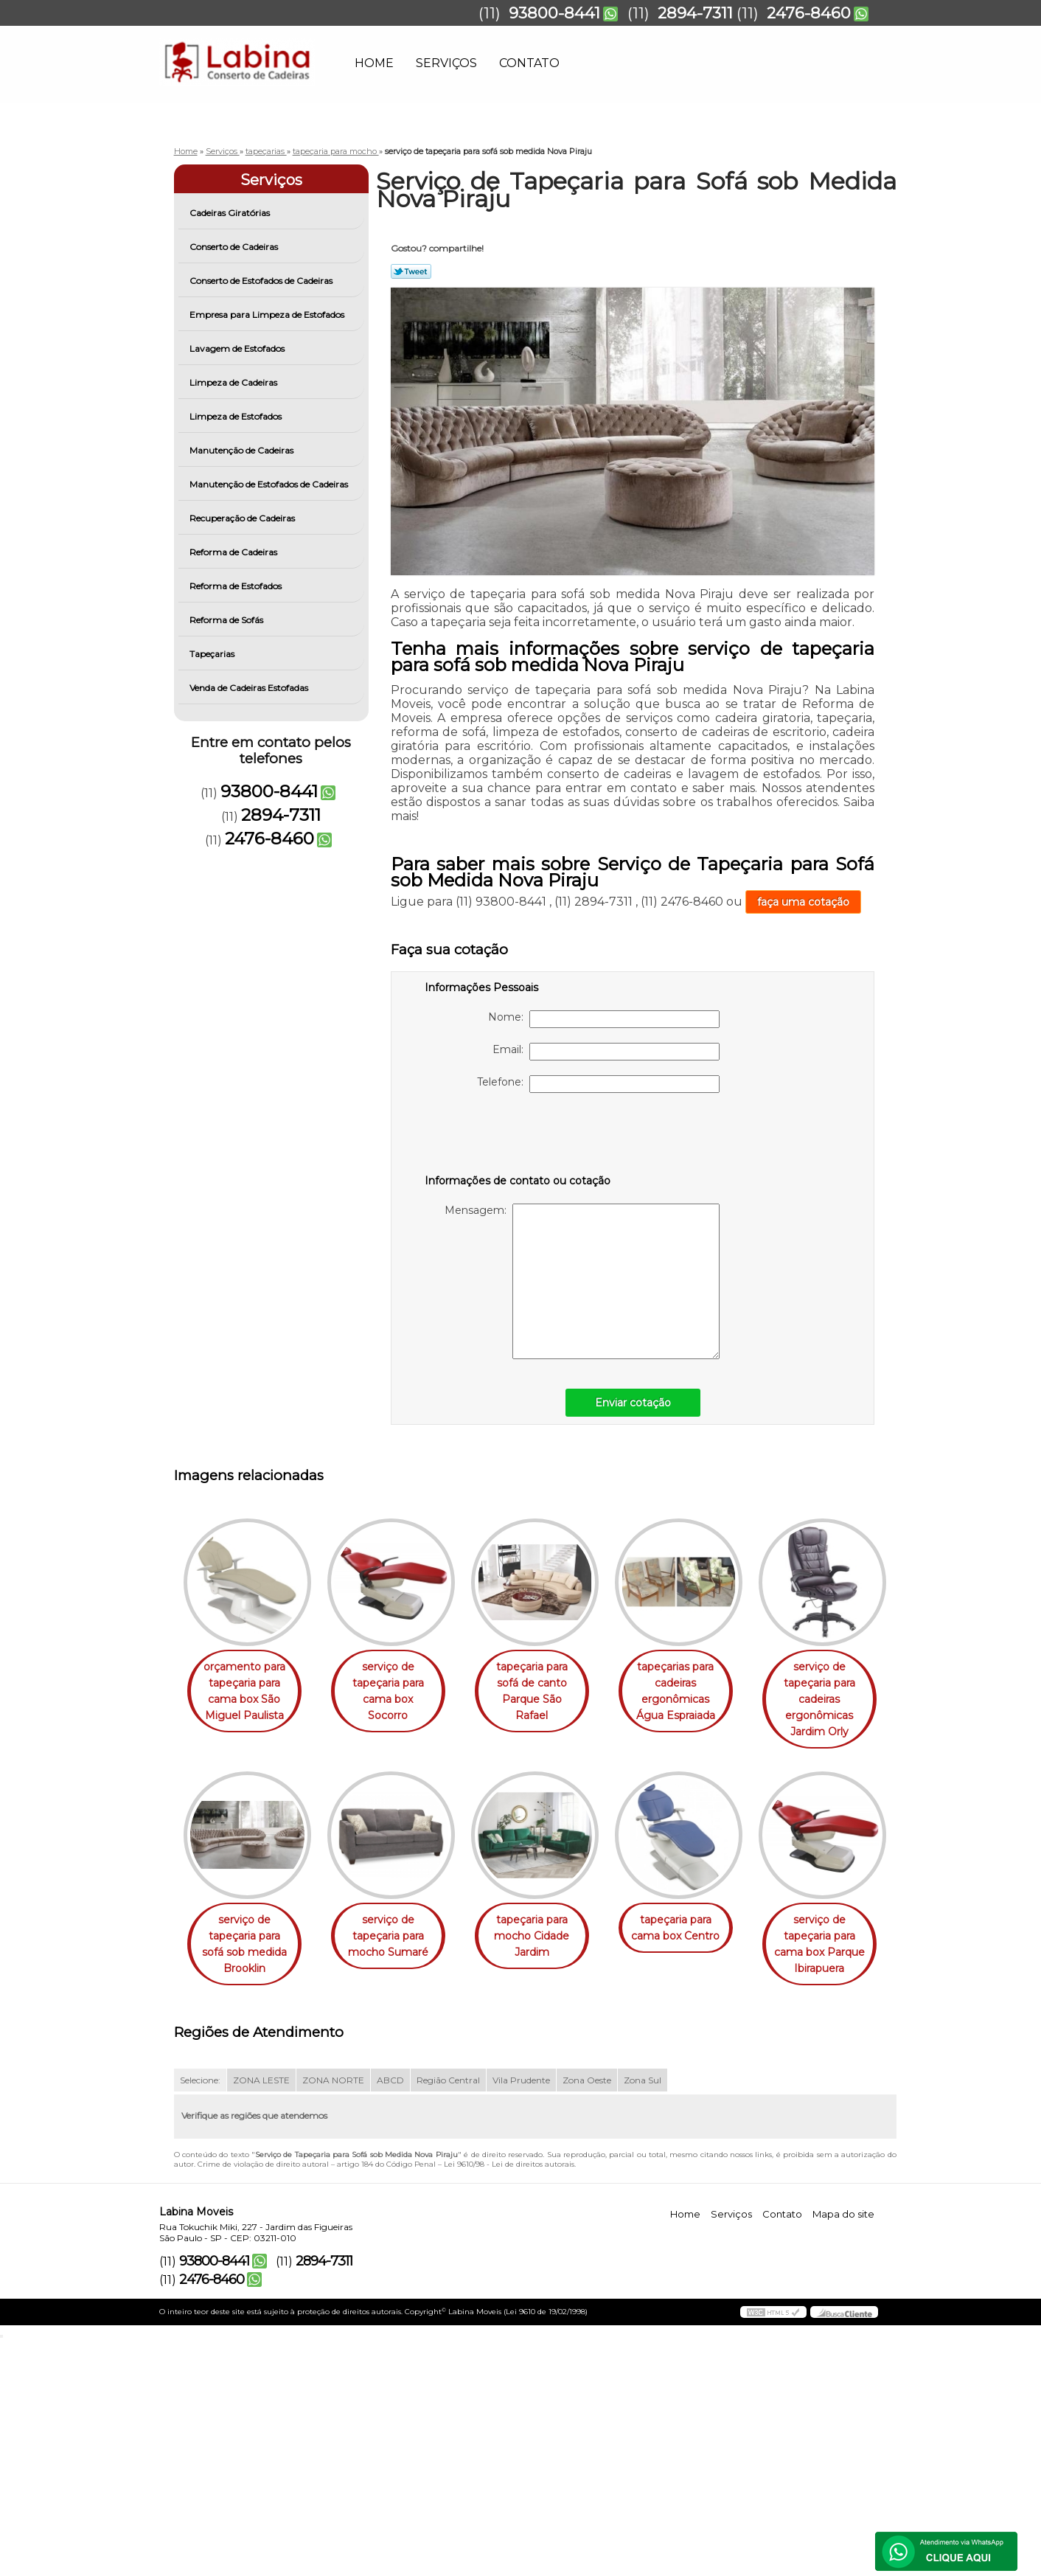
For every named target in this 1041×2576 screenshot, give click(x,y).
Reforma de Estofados (236, 585)
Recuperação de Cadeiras (243, 518)
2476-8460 (809, 13)
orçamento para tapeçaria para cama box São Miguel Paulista (247, 1691)
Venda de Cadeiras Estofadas (249, 687)
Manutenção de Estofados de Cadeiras (269, 484)
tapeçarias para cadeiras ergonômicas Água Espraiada (696, 1691)
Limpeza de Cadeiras (234, 382)
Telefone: (598, 1084)
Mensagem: (582, 1281)
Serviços (446, 63)
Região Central (448, 2316)
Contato (529, 63)
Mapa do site (843, 2451)
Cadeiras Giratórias (230, 212)
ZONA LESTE (261, 2316)
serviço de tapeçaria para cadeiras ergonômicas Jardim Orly (247, 1936)
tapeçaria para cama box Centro (247, 2164)
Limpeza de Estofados (236, 416)
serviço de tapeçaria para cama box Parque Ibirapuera (397, 2181)
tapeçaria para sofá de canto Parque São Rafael (546, 1683)
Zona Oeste (587, 2316)
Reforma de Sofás (227, 619)
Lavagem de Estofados (238, 348)
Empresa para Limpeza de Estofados (268, 314)
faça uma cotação (803, 902)
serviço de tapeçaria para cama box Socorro (396, 1683)
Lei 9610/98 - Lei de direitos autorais (509, 2401)
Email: (606, 1051)
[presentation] (518, 1136)
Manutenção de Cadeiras (242, 450)
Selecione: (200, 2316)
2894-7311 (695, 13)
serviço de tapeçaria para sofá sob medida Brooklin (397, 1928)
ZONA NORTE (333, 2316)
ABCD (390, 2316)
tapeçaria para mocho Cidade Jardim (696, 1920)
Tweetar (411, 271)
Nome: (604, 1019)
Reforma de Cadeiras (234, 552)
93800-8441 (554, 13)
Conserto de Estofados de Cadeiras (262, 280)
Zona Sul (642, 2316)
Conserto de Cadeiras (234, 246)
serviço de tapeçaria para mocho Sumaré (546, 1920)
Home (374, 63)
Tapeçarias (213, 653)
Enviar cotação (633, 1402)
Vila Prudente (521, 2316)
